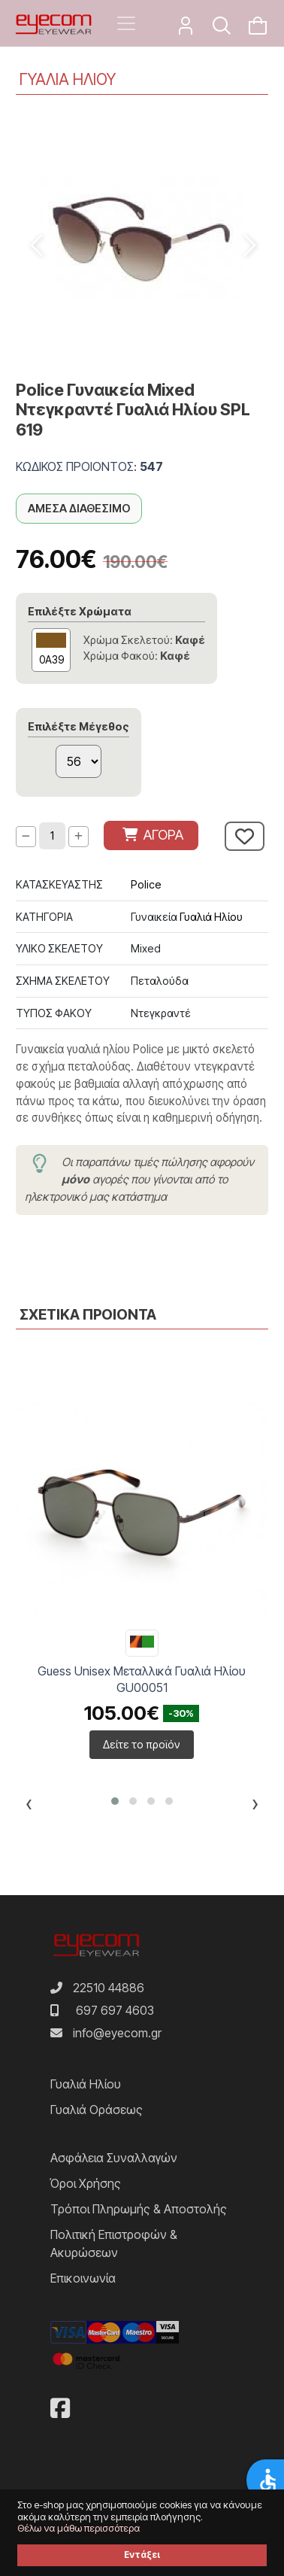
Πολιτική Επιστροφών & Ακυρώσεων (113, 2243)
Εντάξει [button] (142, 2555)
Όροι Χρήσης (85, 2183)
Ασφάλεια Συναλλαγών (113, 2157)
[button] (115, 1801)
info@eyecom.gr (117, 2032)
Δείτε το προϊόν (141, 1744)
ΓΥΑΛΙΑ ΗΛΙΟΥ (68, 79)
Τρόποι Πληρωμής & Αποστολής (138, 2208)
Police (146, 884)
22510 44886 (108, 1987)
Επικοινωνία (83, 2278)
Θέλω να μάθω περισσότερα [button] (78, 2528)
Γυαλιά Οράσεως (96, 2109)
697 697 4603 (115, 2010)
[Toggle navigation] (126, 23)
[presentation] (29, 1806)
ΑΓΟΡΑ (152, 835)
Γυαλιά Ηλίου (211, 916)
